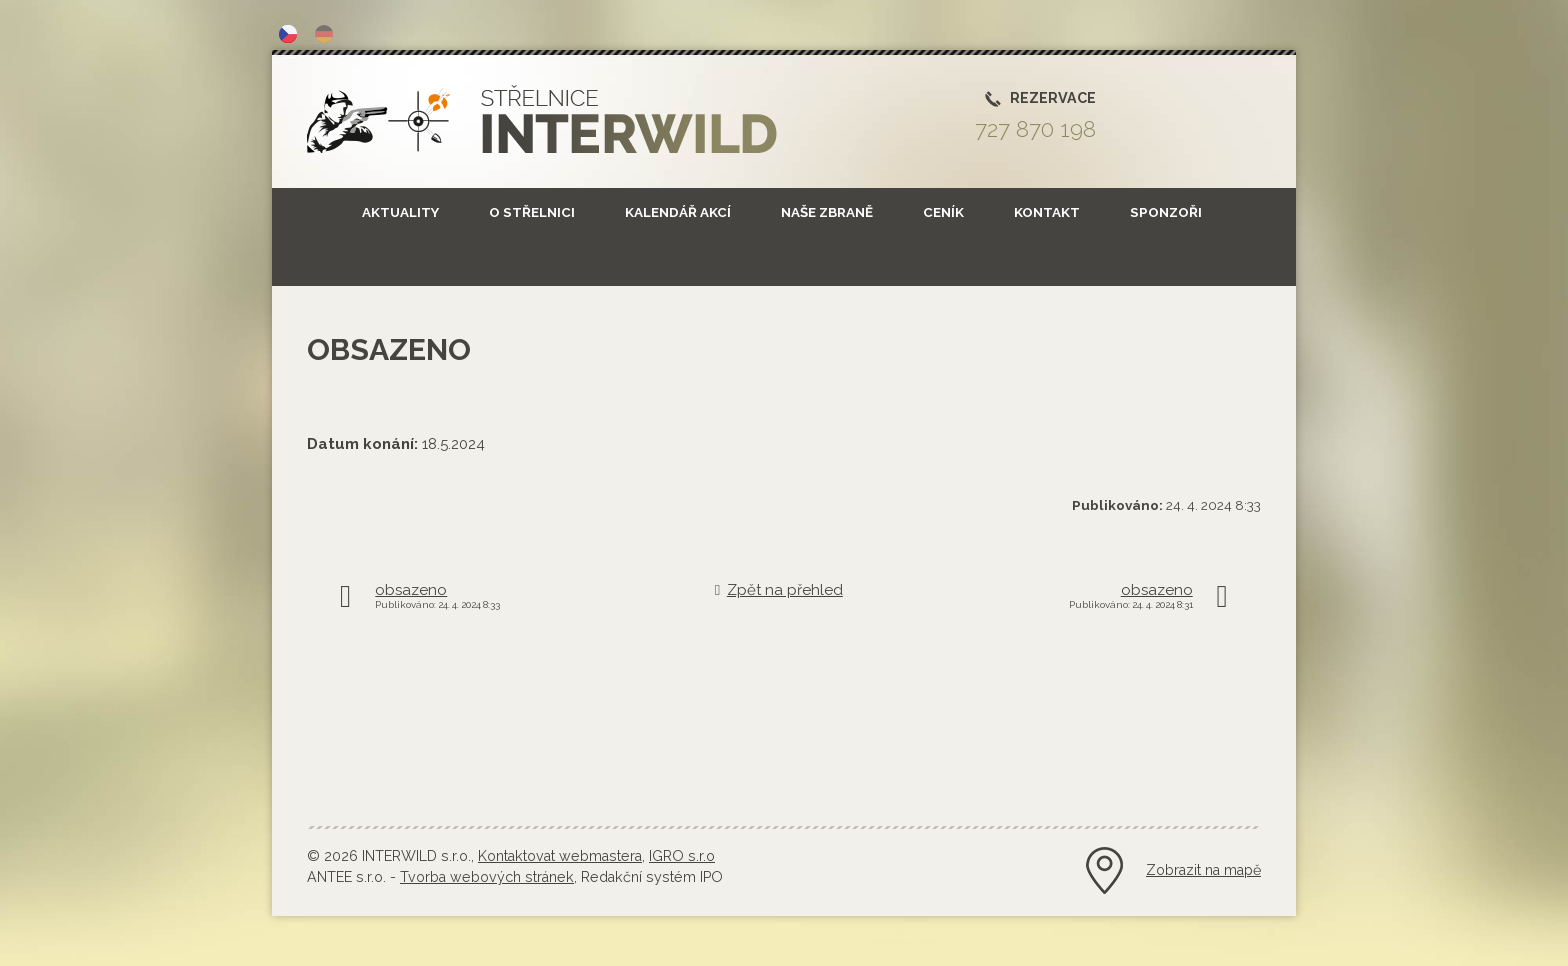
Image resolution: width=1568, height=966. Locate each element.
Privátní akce (352, 261)
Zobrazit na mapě (1203, 870)
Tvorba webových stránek (487, 877)
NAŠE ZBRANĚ (827, 212)
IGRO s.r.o (682, 856)
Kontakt (1047, 212)
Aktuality (400, 212)
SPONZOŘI (1166, 212)
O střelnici (532, 212)
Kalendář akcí (678, 212)
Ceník (943, 212)
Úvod (302, 212)
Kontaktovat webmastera (560, 856)
